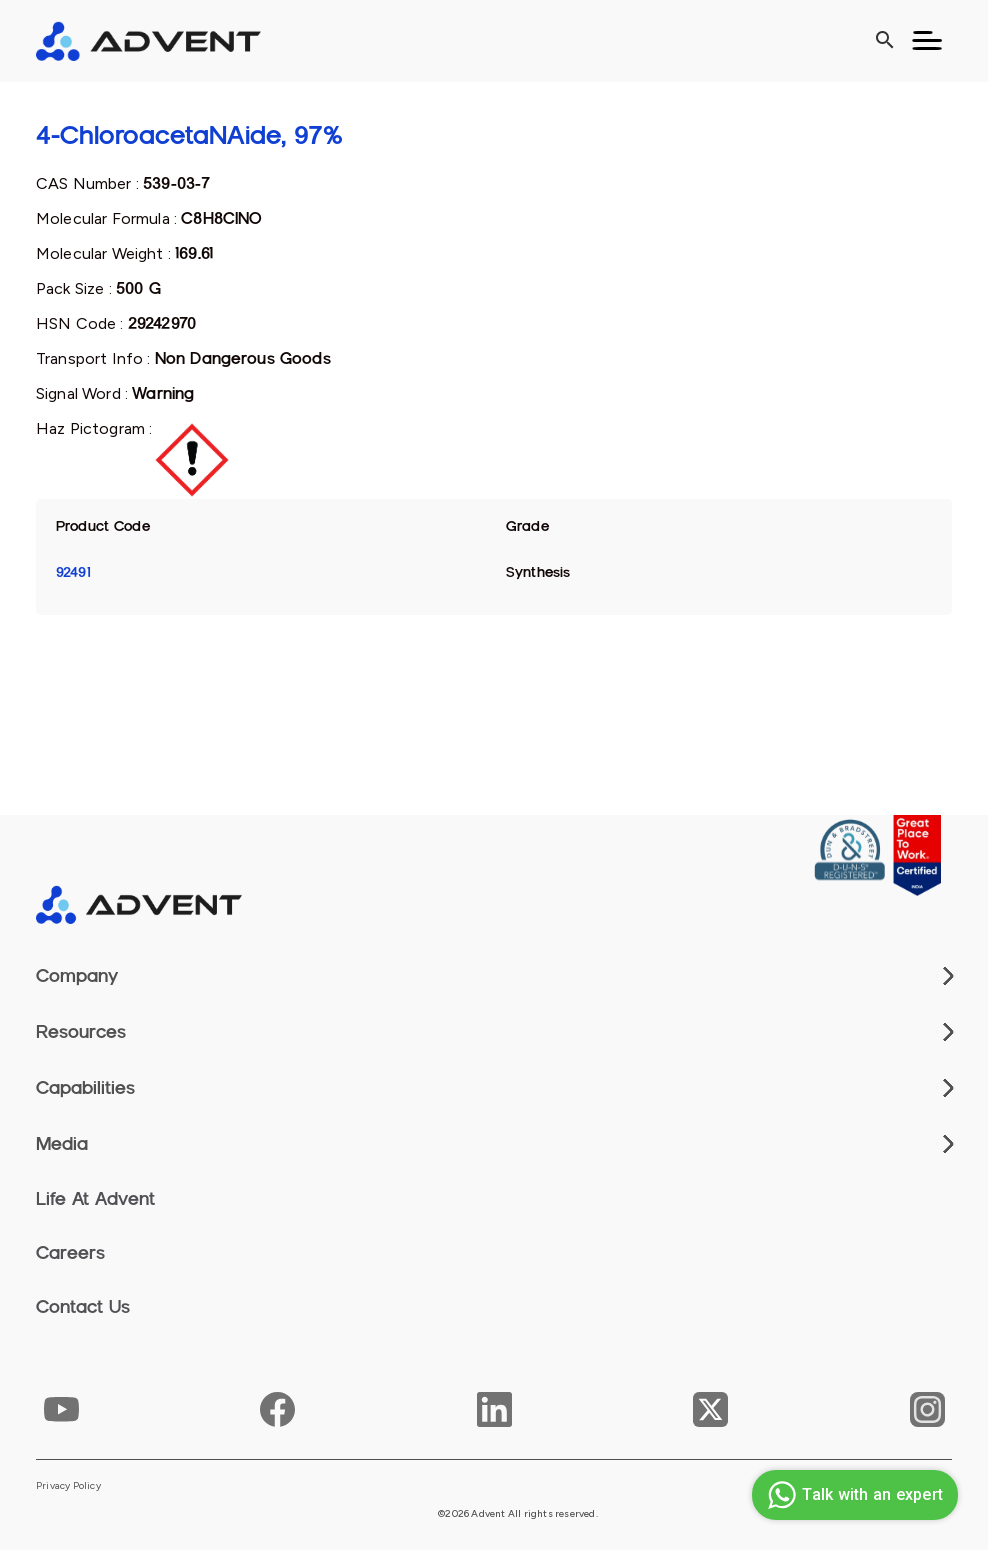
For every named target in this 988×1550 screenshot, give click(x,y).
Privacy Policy (68, 1486)
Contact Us (83, 1307)
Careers (70, 1253)
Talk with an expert (852, 1495)
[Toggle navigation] (927, 41)
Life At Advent (95, 1199)
